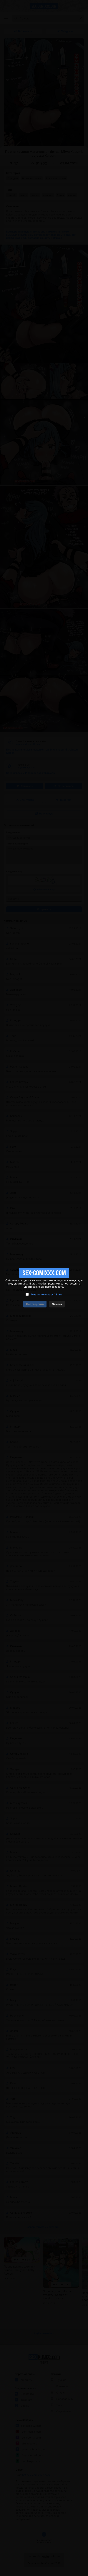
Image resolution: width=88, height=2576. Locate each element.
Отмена (57, 1304)
